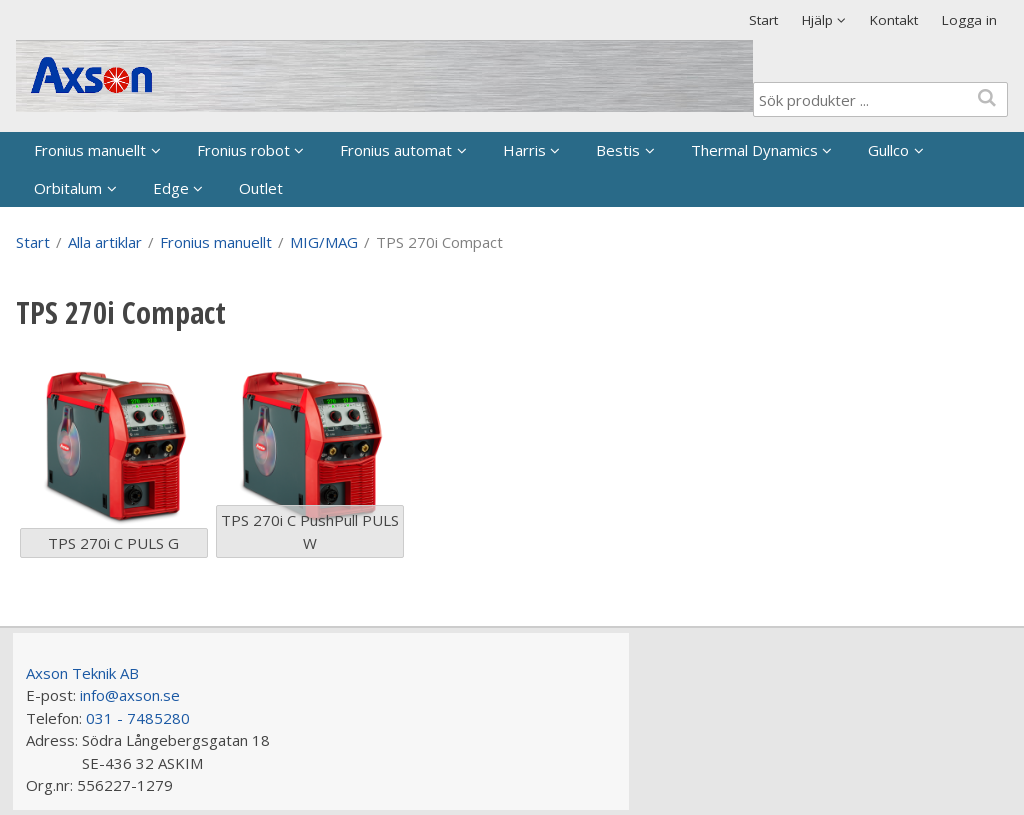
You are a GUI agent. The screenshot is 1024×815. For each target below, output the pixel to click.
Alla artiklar (105, 242)
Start (763, 20)
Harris (524, 150)
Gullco (888, 150)
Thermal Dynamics (754, 150)
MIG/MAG (324, 242)
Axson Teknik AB (82, 673)
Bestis (618, 150)
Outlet (261, 188)
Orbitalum (68, 188)
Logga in (969, 20)
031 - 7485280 (138, 718)
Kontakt (894, 20)
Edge (171, 188)
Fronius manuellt (90, 150)
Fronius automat (396, 150)
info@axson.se (130, 695)
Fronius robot (243, 150)
